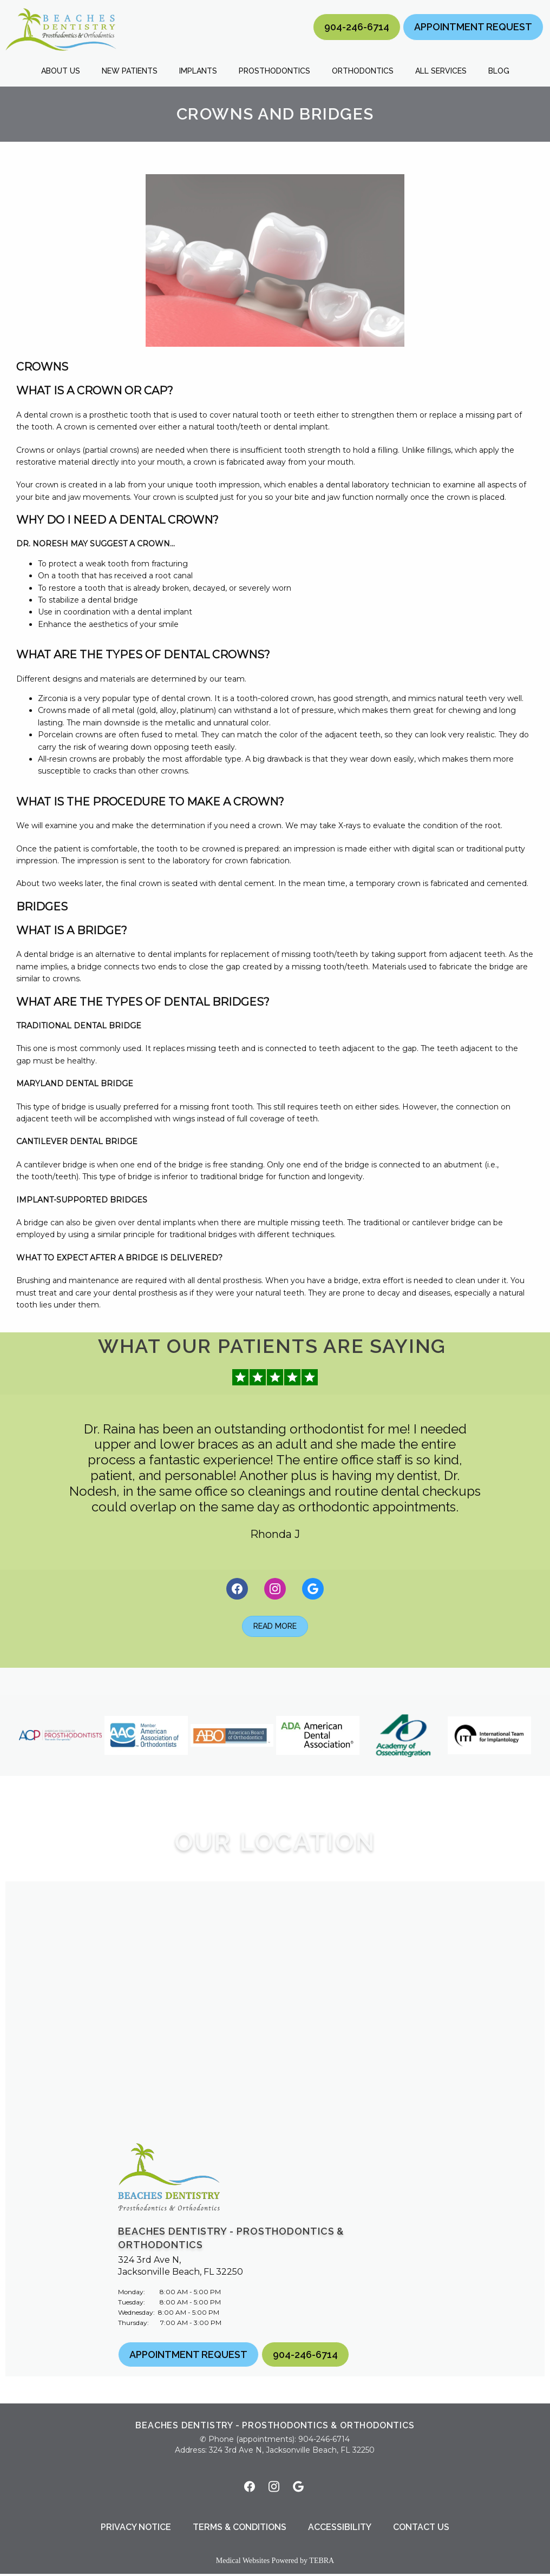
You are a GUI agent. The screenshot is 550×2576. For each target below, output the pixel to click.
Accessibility (339, 2529)
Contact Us (421, 2529)
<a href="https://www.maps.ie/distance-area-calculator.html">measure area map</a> (275, 2010)
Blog (498, 71)
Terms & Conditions (239, 2529)
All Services (441, 71)
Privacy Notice (136, 2529)
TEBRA (321, 2563)
